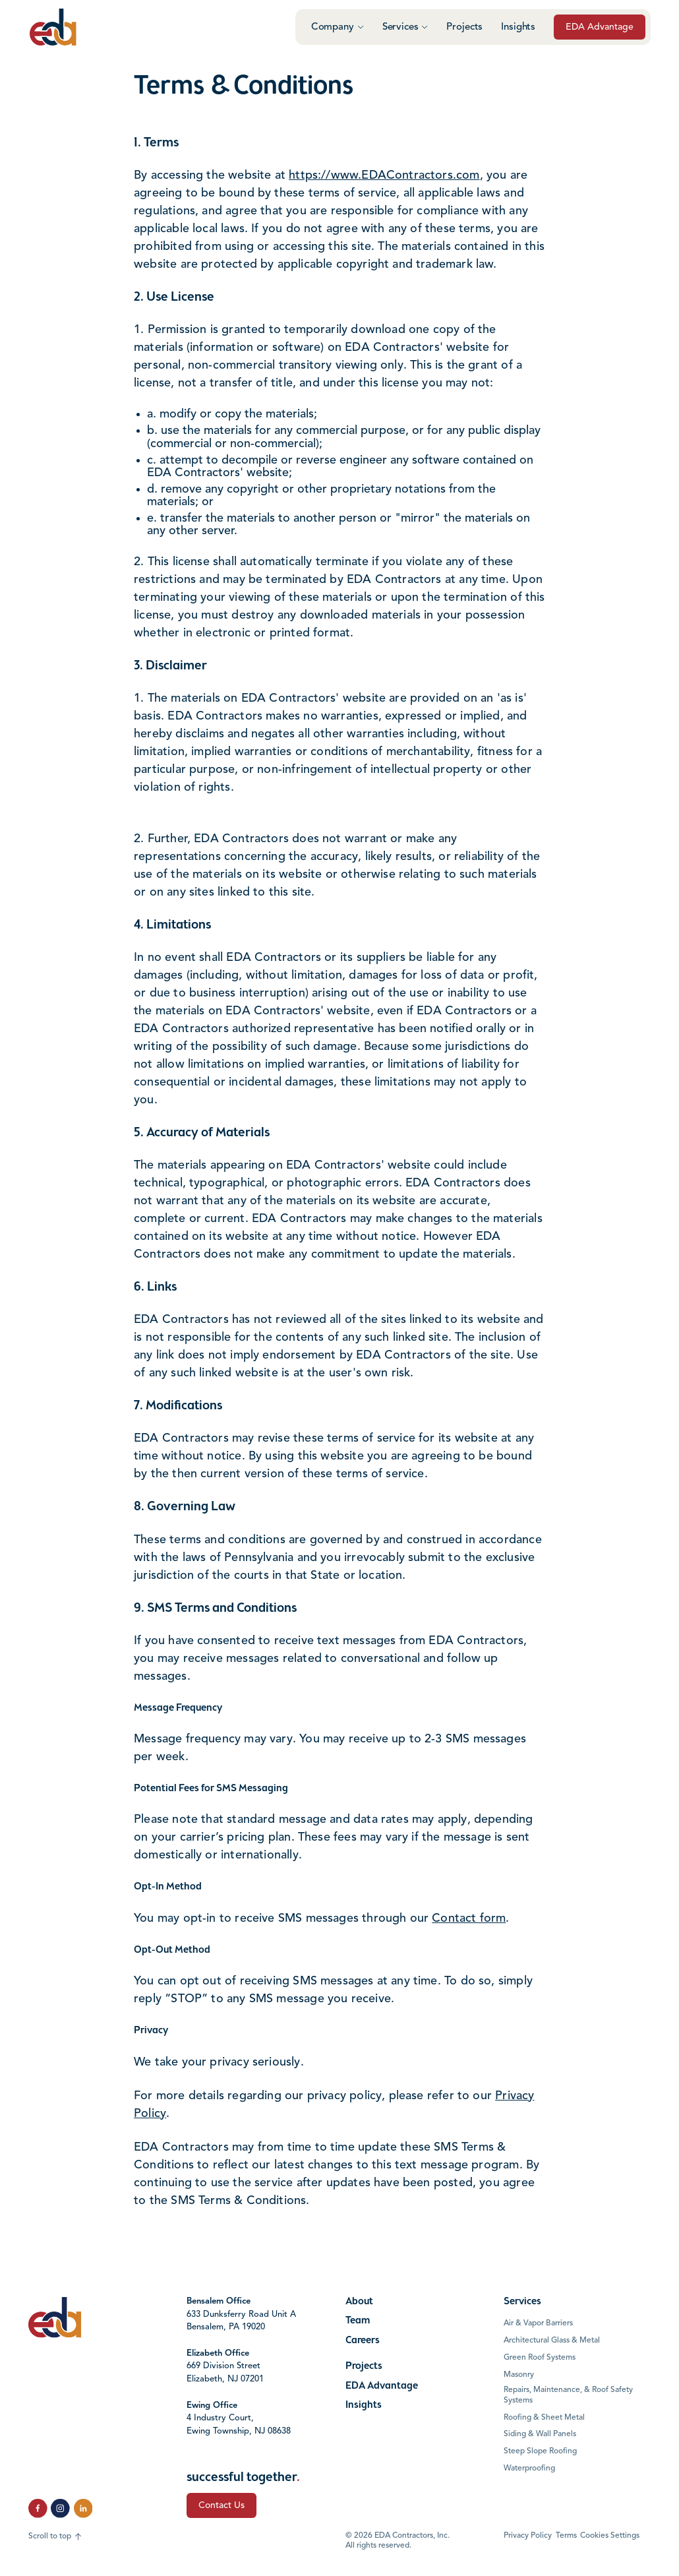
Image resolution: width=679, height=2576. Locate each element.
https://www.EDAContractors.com (384, 175)
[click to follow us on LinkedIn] (83, 2508)
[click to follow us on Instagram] (60, 2508)
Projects (464, 27)
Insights (518, 27)
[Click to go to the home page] (53, 27)
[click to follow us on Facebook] (37, 2508)
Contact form (469, 1918)
